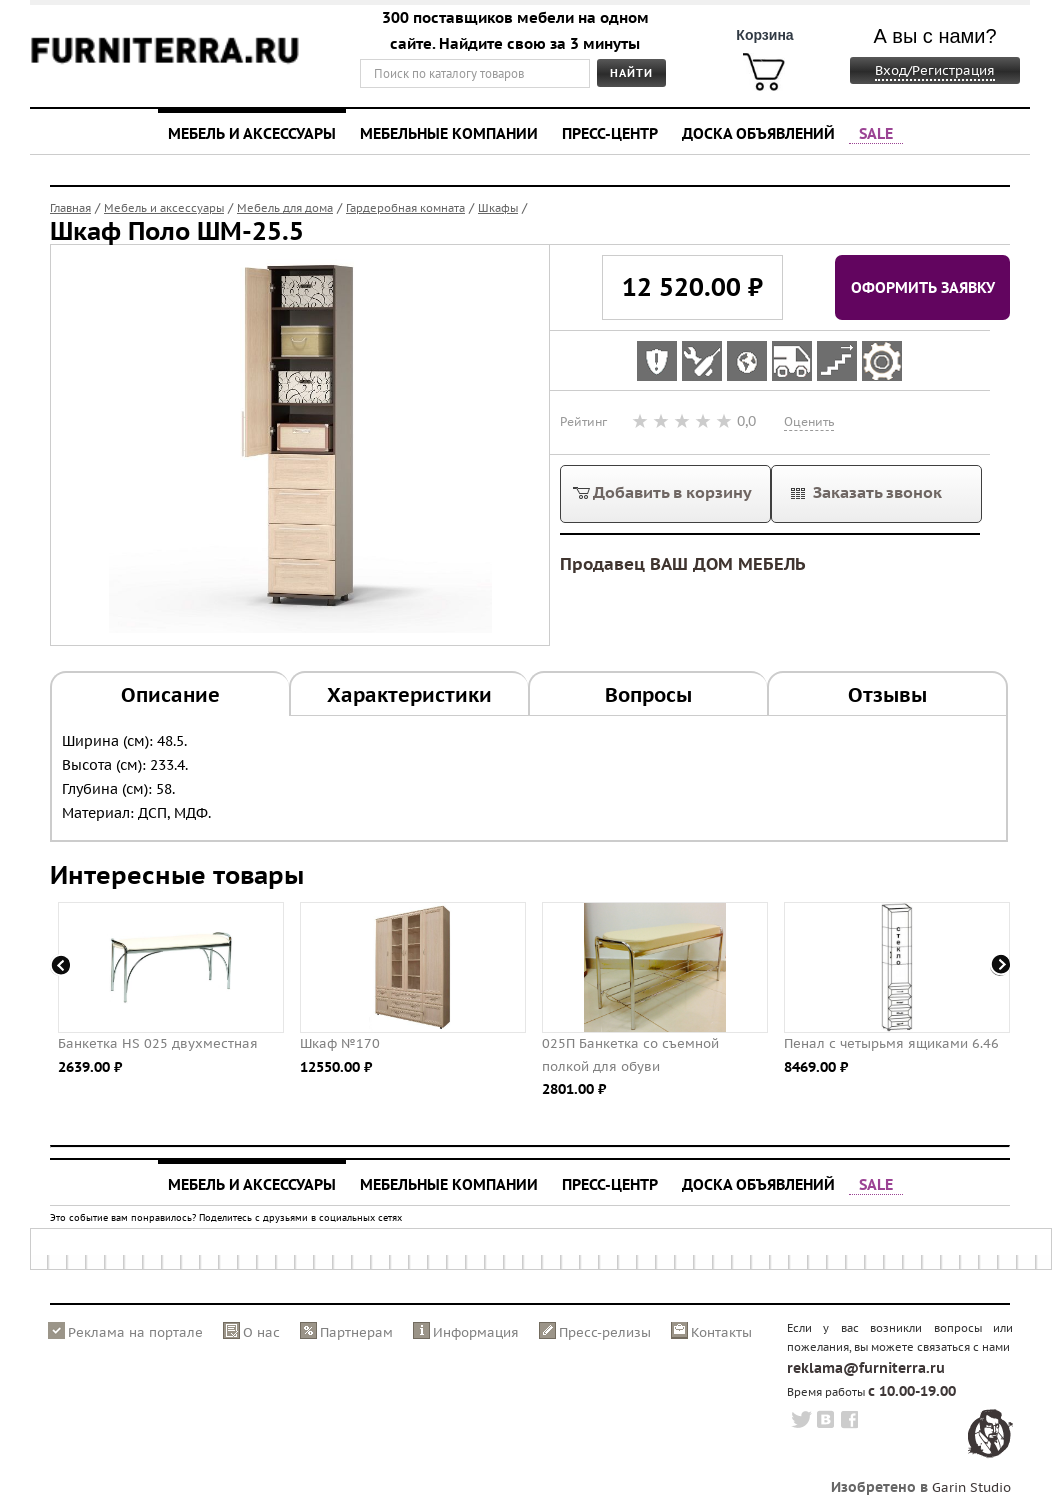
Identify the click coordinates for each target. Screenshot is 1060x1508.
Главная (70, 208)
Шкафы (498, 208)
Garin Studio (971, 1487)
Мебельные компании (449, 133)
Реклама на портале (135, 1332)
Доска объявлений (758, 133)
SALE (876, 133)
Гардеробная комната (405, 208)
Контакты (721, 1332)
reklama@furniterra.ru (866, 1368)
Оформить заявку (923, 287)
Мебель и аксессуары (252, 133)
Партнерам (356, 1332)
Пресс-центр (610, 133)
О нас (261, 1332)
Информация (476, 1332)
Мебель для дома (285, 208)
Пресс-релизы (605, 1332)
